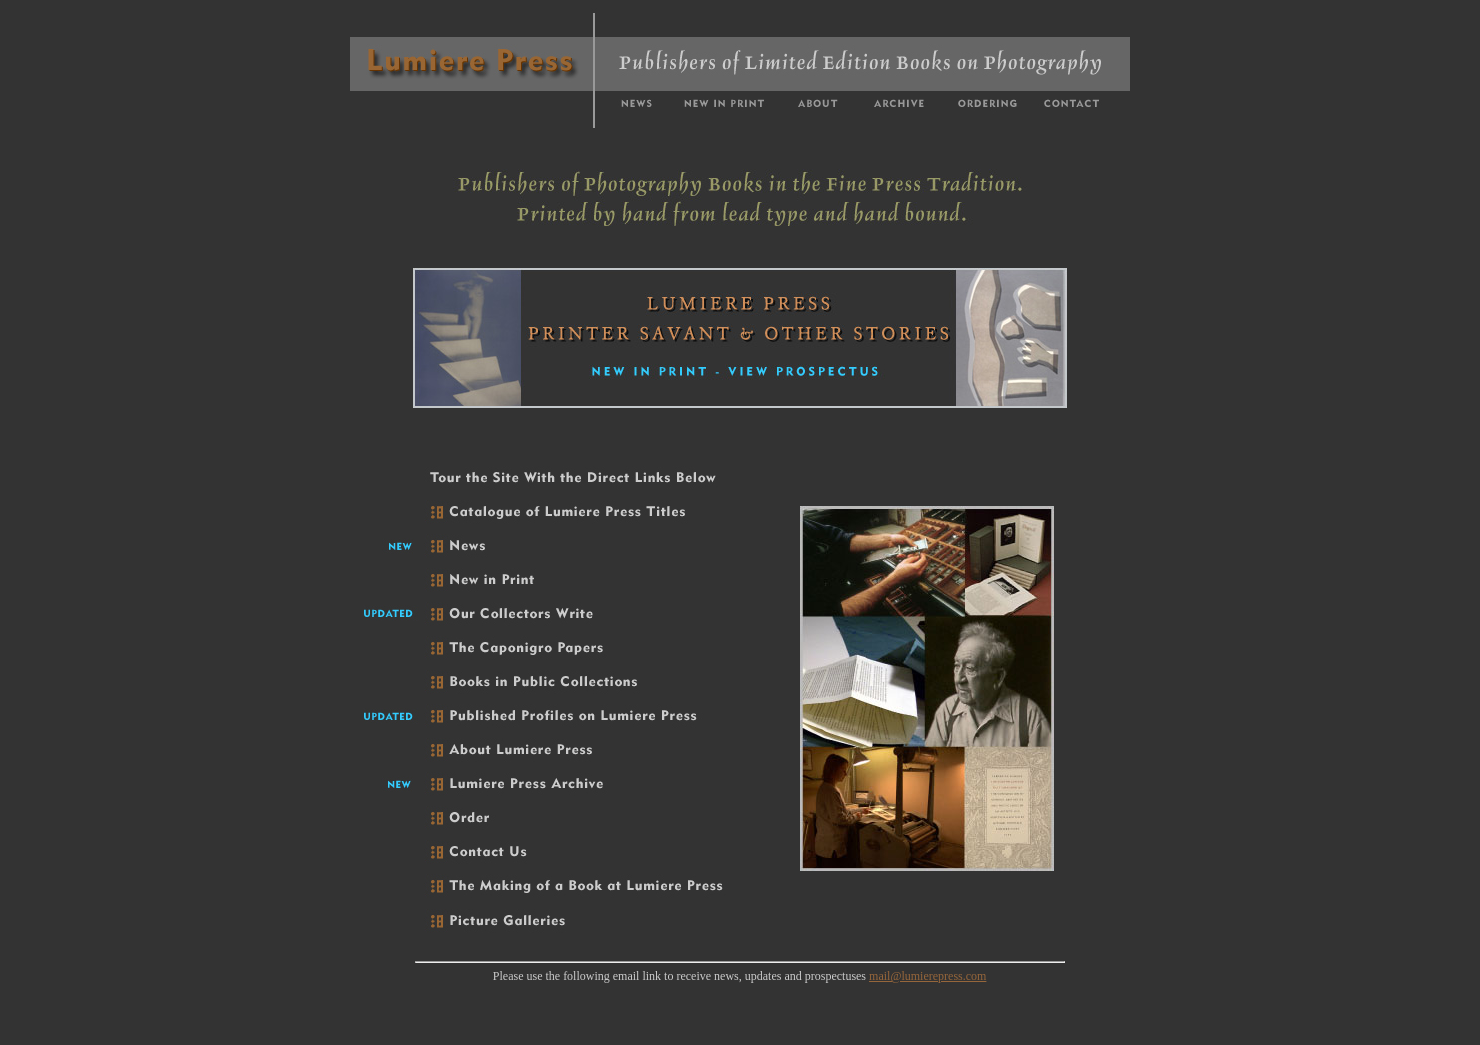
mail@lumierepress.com (927, 976)
